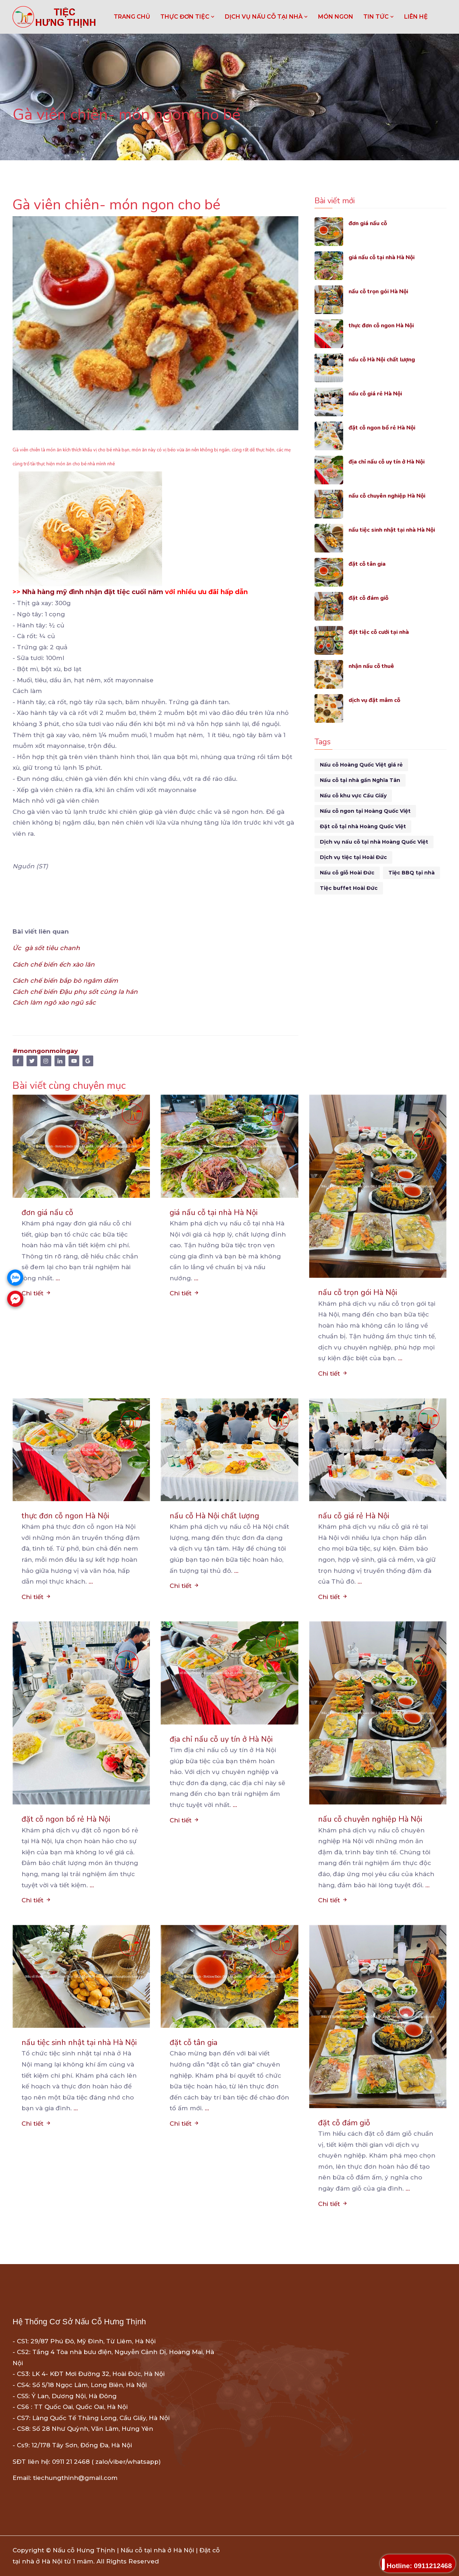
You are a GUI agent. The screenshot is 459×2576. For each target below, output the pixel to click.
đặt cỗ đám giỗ (370, 598)
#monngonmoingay (45, 1050)
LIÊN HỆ (416, 16)
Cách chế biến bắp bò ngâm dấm (65, 980)
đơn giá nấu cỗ (370, 223)
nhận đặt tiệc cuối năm (124, 592)
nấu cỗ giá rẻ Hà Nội (378, 393)
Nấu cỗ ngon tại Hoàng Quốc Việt (365, 811)
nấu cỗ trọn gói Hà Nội (382, 291)
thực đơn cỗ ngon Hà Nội (385, 325)
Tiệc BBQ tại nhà (411, 872)
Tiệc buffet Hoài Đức (349, 888)
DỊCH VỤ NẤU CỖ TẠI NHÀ (266, 16)
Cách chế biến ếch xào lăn (55, 964)
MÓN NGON (335, 16)
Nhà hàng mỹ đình (53, 592)
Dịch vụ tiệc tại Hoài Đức (353, 857)
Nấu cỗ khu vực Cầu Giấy (353, 795)
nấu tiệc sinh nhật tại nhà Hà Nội (397, 530)
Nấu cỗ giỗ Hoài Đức (347, 872)
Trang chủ (132, 16)
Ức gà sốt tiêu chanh (46, 948)
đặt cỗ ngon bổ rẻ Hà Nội (386, 427)
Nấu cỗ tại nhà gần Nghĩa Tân (360, 780)
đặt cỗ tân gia (369, 564)
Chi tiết (36, 1293)
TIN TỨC (378, 16)
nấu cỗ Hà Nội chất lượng (386, 359)
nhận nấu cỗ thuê (374, 666)
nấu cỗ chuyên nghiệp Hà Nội (391, 496)
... (58, 1278)
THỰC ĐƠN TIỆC (187, 16)
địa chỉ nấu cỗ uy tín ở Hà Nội (392, 461)
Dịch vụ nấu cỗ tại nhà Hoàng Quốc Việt (374, 842)
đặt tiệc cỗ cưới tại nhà (382, 632)
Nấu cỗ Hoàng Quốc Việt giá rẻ (361, 765)
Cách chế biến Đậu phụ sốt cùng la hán (75, 991)
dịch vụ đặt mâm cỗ (377, 700)
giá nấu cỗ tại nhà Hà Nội (386, 257)
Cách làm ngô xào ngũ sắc (54, 1002)
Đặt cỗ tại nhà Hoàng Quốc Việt (363, 826)
